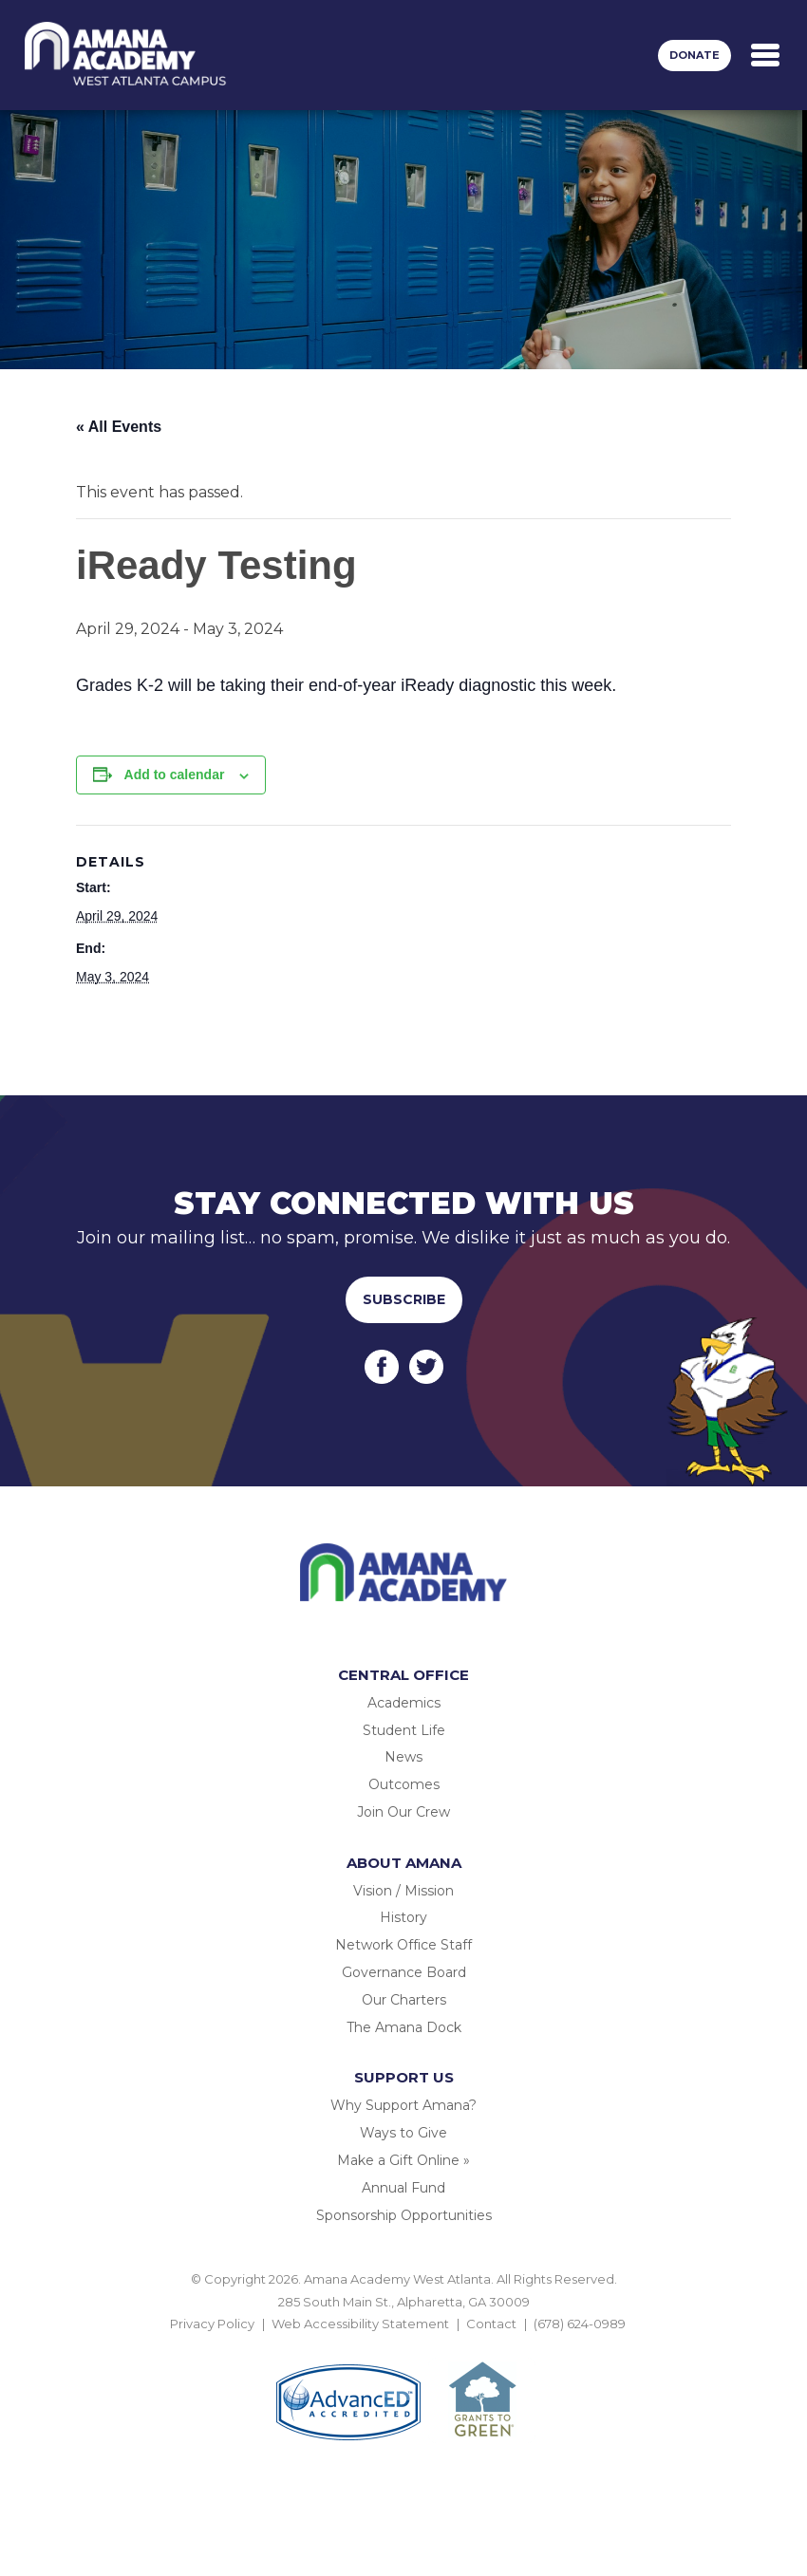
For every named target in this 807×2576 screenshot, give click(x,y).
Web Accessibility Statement (360, 2323)
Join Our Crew (403, 1811)
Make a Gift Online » (403, 2160)
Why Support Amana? (403, 2105)
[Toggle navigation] (765, 55)
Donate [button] (694, 55)
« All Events (118, 427)
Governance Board (404, 1972)
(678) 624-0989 (580, 2323)
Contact (491, 2323)
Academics (404, 1702)
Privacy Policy (212, 2323)
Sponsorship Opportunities (404, 2215)
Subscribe (404, 1299)
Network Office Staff (403, 1944)
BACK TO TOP (403, 2346)
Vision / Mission (403, 1890)
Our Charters (404, 1999)
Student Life (404, 1730)
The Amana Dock (404, 2027)
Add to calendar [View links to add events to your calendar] (174, 774)
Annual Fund (403, 2187)
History (403, 1917)
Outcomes (404, 1784)
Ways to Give (403, 2132)
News (403, 1756)
